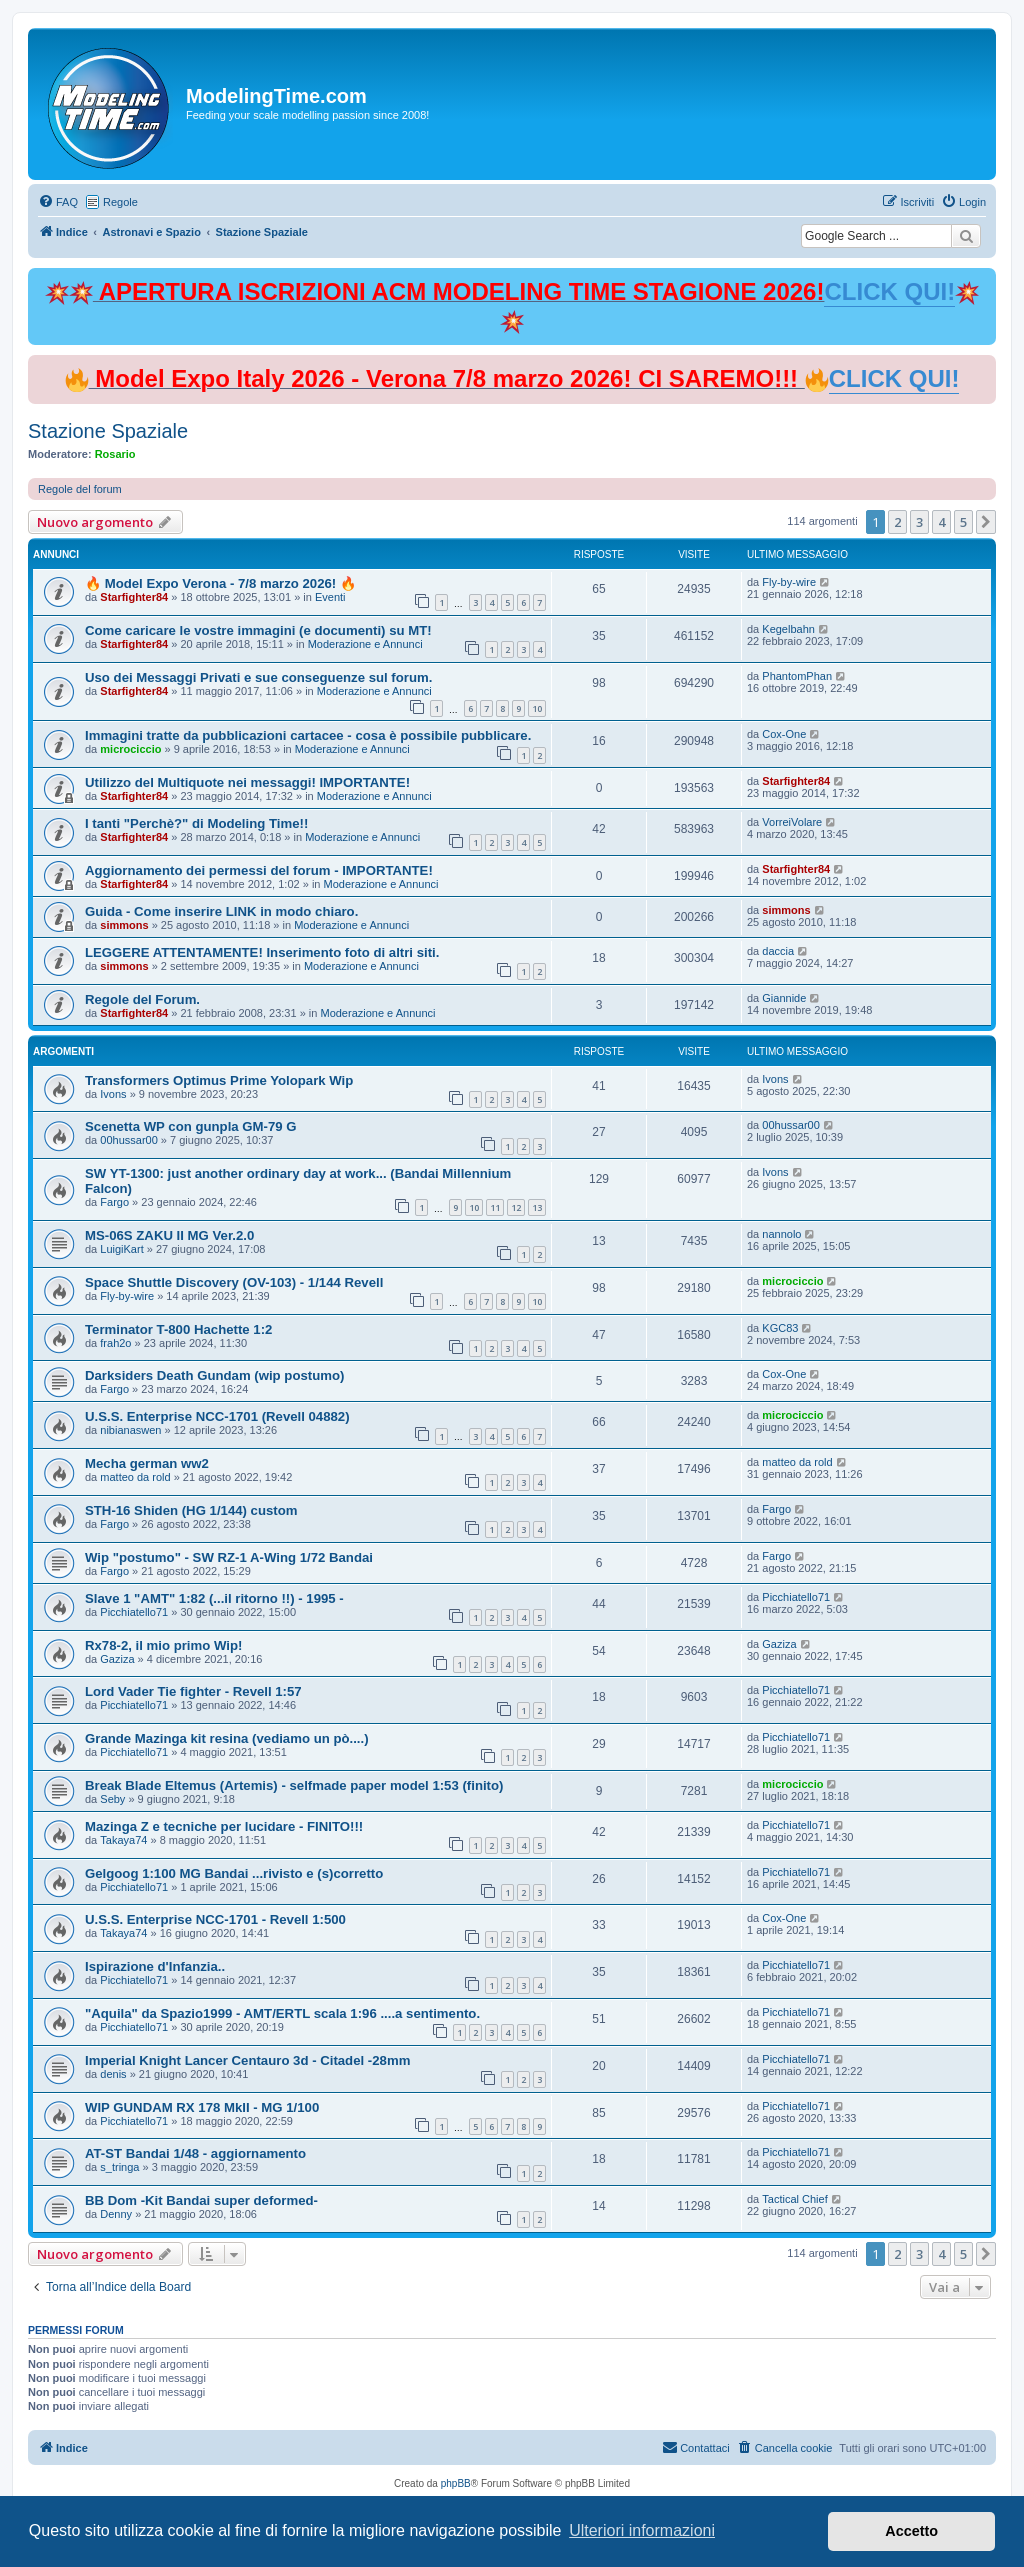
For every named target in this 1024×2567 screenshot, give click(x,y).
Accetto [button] (911, 2531)
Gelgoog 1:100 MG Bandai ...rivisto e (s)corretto (234, 1873)
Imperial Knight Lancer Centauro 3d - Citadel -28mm (247, 2060)
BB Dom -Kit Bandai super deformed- (201, 2200)
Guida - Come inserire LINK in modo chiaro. (221, 911)
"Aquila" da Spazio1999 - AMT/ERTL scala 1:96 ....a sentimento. (282, 2013)
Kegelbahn (788, 629)
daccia (778, 951)
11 (495, 1207)
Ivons (113, 1094)
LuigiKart (121, 1249)
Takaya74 (123, 1840)
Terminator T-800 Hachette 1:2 (178, 1329)
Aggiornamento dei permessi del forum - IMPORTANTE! (259, 870)
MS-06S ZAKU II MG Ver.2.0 (169, 1235)
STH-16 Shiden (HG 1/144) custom (191, 1510)
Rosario (115, 454)
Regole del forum (80, 489)
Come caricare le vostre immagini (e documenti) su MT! (258, 630)
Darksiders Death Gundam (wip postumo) (214, 1375)
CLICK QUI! (889, 291)
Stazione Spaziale (108, 431)
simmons (124, 925)
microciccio (130, 749)
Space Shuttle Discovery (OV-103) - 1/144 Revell (234, 1282)
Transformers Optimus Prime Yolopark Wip (219, 1080)
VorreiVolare (792, 822)
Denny (116, 2214)
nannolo (781, 1234)
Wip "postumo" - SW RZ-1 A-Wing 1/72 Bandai (229, 1557)
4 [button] (941, 522)
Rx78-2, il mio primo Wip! (163, 1645)
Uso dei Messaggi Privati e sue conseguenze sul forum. (258, 677)
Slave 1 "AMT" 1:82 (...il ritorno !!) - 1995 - (214, 1598)
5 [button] (963, 522)
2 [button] (897, 522)
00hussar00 (129, 1140)
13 (537, 1207)
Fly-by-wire (789, 582)
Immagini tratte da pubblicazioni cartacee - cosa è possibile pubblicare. (308, 735)
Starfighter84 (134, 597)
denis (113, 2074)
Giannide (784, 998)
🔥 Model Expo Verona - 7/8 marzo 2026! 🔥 (220, 583)
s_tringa (119, 2167)
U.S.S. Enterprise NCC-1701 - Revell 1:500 (215, 1919)
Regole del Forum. (142, 999)
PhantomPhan (797, 676)
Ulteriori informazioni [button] (642, 2530)
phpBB (456, 2483)
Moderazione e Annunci (365, 644)
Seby (112, 1799)
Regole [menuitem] (120, 202)
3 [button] (919, 522)
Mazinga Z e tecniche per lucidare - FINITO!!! (224, 1826)
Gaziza (117, 1659)
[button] (986, 522)
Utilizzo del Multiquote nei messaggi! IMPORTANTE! (247, 782)
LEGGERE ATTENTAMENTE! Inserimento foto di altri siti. (262, 952)
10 (537, 708)
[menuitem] (58, 202)
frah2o (115, 1343)
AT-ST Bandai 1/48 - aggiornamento (195, 2153)
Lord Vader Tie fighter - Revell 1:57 (193, 1691)
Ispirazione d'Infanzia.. (155, 1966)
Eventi (330, 597)
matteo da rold (135, 1477)
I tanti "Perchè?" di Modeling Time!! (196, 823)
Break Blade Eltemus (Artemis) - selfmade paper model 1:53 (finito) (294, 1785)
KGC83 (780, 1328)
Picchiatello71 (134, 1612)
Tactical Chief (794, 2199)
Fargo (114, 1202)
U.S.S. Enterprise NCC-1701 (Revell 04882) (217, 1416)
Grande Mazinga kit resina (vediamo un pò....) (227, 1738)
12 (516, 1207)
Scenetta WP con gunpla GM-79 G (191, 1126)
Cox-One (784, 734)
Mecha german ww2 (147, 1463)
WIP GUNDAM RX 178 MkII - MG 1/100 (202, 2107)
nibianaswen (130, 1430)
